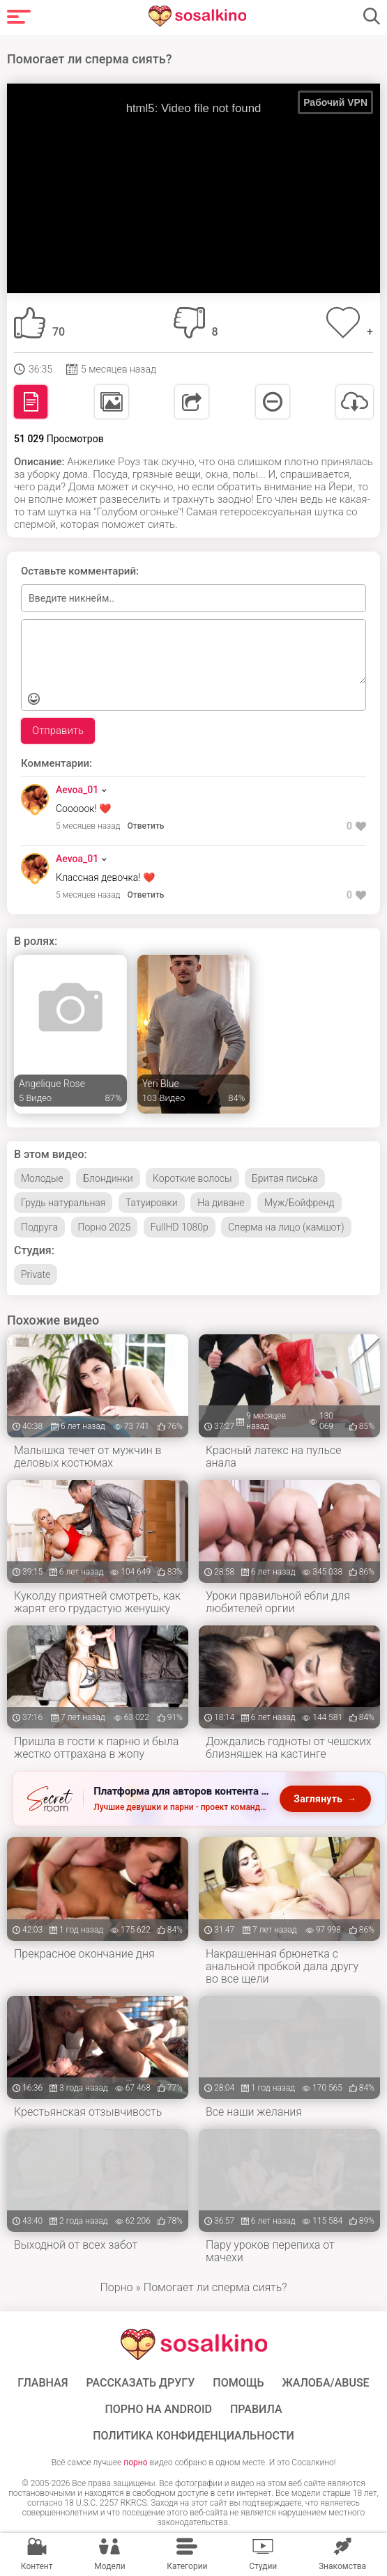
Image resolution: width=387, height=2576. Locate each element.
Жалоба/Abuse (325, 2383)
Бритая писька (285, 1178)
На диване (220, 1202)
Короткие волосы (192, 1178)
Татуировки (152, 1202)
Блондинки (107, 1178)
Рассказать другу (140, 2383)
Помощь (238, 2383)
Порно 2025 (104, 1227)
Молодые (42, 1178)
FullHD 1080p (179, 1227)
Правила (256, 2409)
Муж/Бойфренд (299, 1202)
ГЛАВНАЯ (42, 2383)
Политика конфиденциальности (193, 2436)
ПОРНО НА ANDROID (158, 2409)
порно (135, 2462)
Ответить (146, 826)
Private (35, 1274)
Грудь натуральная (63, 1202)
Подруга (39, 1227)
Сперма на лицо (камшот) (286, 1227)
